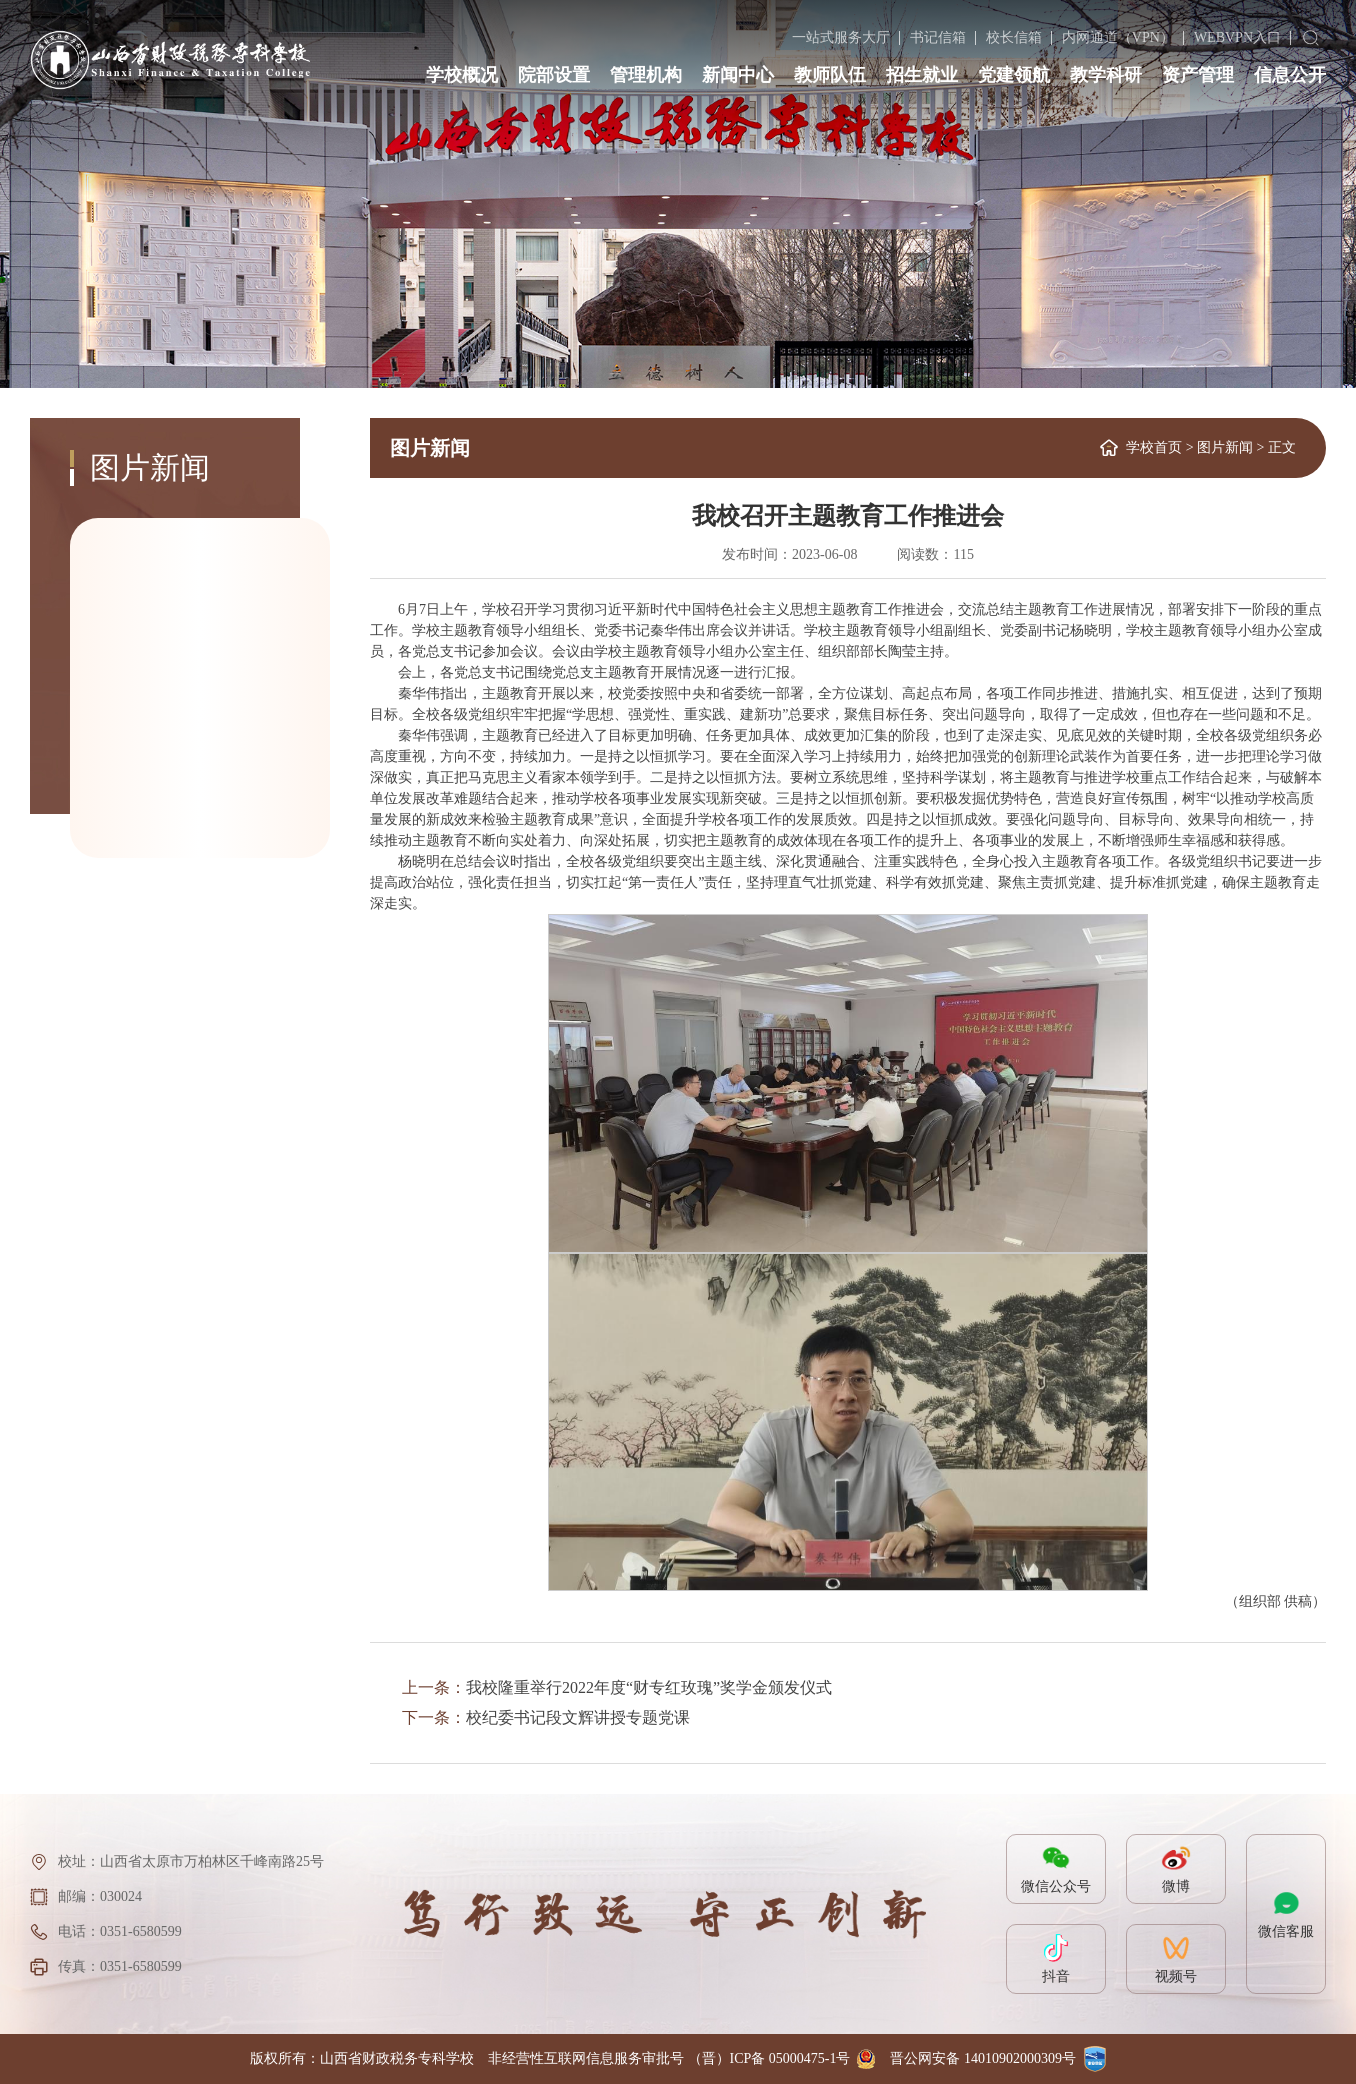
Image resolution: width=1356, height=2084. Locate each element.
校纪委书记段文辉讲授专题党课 (578, 1717)
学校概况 (462, 75)
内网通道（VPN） (1118, 37)
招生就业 (922, 75)
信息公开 (1290, 75)
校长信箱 (1014, 37)
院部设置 (554, 75)
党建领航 (1014, 75)
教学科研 (1106, 75)
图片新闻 (1225, 447)
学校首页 (1154, 447)
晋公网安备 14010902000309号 (983, 2058)
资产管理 (1198, 75)
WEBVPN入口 (1237, 37)
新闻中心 (738, 75)
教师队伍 (830, 75)
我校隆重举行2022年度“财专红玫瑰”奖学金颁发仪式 (649, 1687)
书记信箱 (938, 37)
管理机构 (646, 75)
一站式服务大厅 (841, 37)
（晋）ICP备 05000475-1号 (769, 2058)
